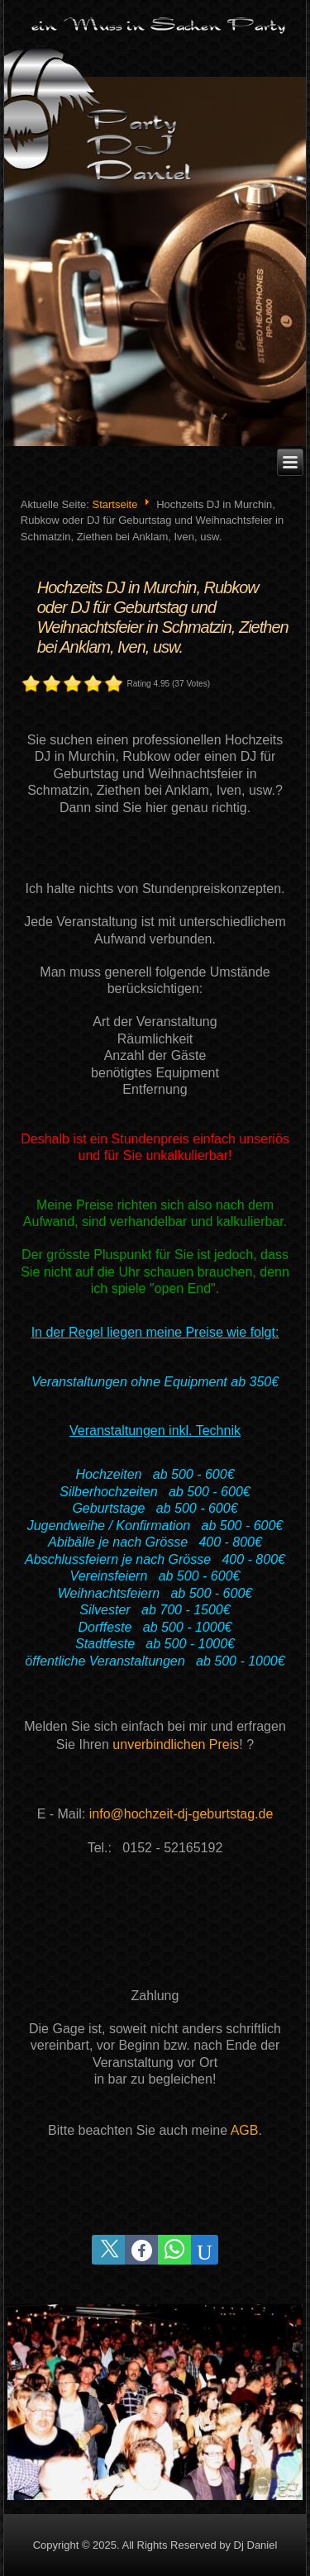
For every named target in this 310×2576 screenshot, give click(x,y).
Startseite (114, 504)
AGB (245, 2130)
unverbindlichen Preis (175, 1744)
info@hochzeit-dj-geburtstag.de (181, 1814)
